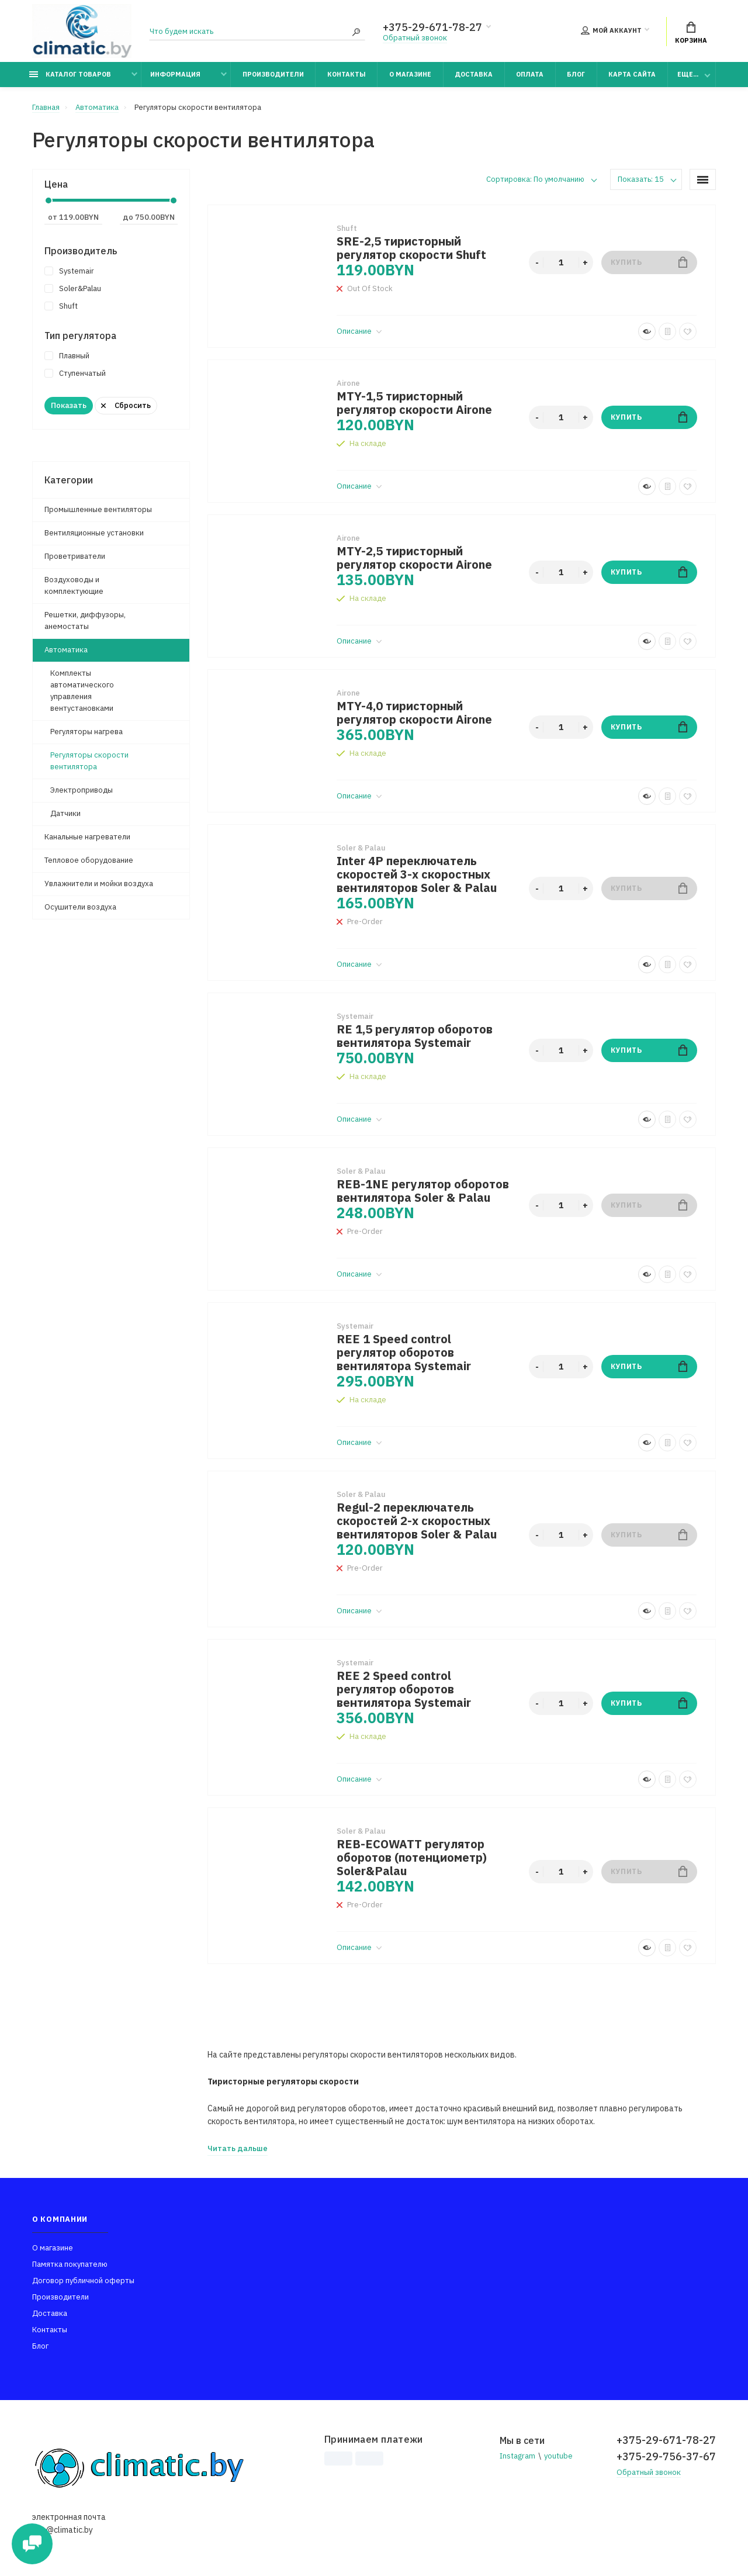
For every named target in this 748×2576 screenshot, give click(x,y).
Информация (175, 74)
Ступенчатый (75, 373)
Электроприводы (81, 790)
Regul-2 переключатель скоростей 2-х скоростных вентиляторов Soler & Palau (417, 1520)
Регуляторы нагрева (86, 732)
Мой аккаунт (611, 30)
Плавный (66, 356)
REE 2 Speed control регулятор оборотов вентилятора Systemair (404, 1689)
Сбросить (126, 405)
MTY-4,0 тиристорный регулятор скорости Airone (414, 712)
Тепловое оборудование (88, 860)
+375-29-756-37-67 (666, 2456)
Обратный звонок (415, 38)
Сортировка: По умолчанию (535, 179)
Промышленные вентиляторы (98, 509)
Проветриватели (74, 556)
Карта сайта (632, 74)
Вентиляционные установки (94, 533)
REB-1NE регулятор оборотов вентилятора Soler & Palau (423, 1190)
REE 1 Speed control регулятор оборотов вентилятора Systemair (404, 1352)
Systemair (69, 271)
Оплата (529, 74)
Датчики (65, 813)
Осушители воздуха (80, 907)
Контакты (346, 74)
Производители (273, 74)
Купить (649, 262)
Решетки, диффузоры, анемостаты (85, 620)
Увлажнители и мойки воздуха (98, 883)
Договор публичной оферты (83, 2280)
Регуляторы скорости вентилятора (89, 761)
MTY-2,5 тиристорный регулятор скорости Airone (414, 557)
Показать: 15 (641, 179)
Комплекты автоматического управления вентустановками (82, 690)
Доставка (474, 74)
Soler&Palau (72, 288)
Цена (56, 184)
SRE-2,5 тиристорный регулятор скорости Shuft (411, 247)
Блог (576, 74)
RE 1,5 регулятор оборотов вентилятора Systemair (415, 1035)
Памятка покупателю (70, 2264)
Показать (68, 405)
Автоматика (66, 650)
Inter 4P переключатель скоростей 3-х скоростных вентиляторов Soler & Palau (417, 874)
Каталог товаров (70, 74)
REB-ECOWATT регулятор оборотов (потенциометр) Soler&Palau (412, 1857)
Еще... (687, 74)
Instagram (517, 2456)
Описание (359, 331)
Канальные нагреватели (87, 837)
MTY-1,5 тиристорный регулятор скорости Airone (414, 402)
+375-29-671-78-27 (432, 27)
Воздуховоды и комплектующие (73, 585)
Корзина (691, 33)
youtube (558, 2456)
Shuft (61, 306)
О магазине (410, 74)
